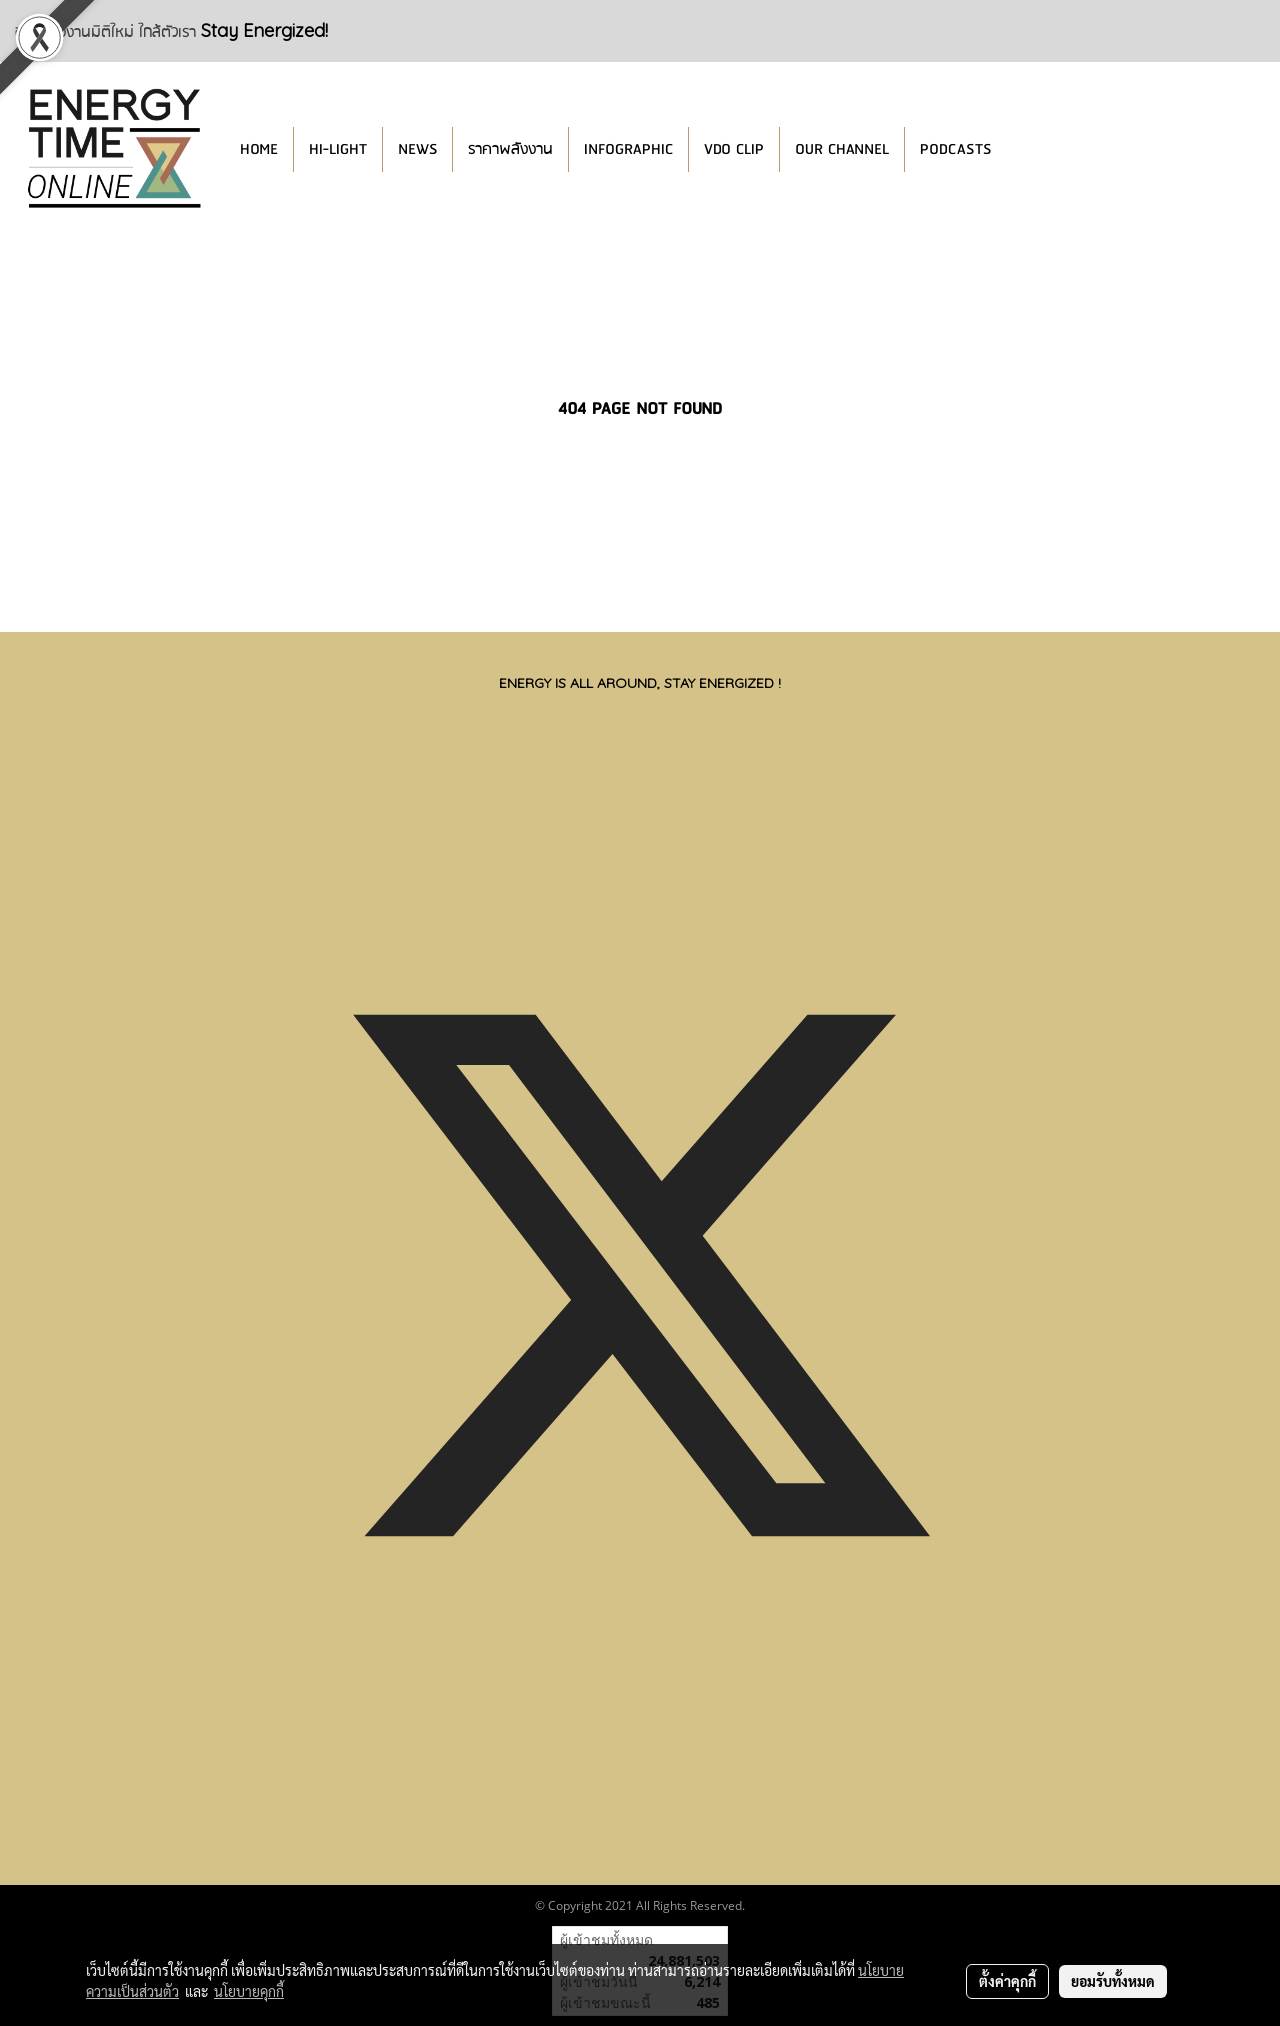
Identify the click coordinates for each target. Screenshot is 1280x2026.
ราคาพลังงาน (510, 149)
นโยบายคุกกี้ (249, 1991)
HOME (259, 149)
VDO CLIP (734, 149)
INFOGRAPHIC (628, 149)
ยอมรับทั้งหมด (1113, 1981)
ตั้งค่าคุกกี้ (1007, 1981)
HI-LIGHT (338, 149)
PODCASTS (955, 149)
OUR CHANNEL (842, 149)
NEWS (417, 149)
